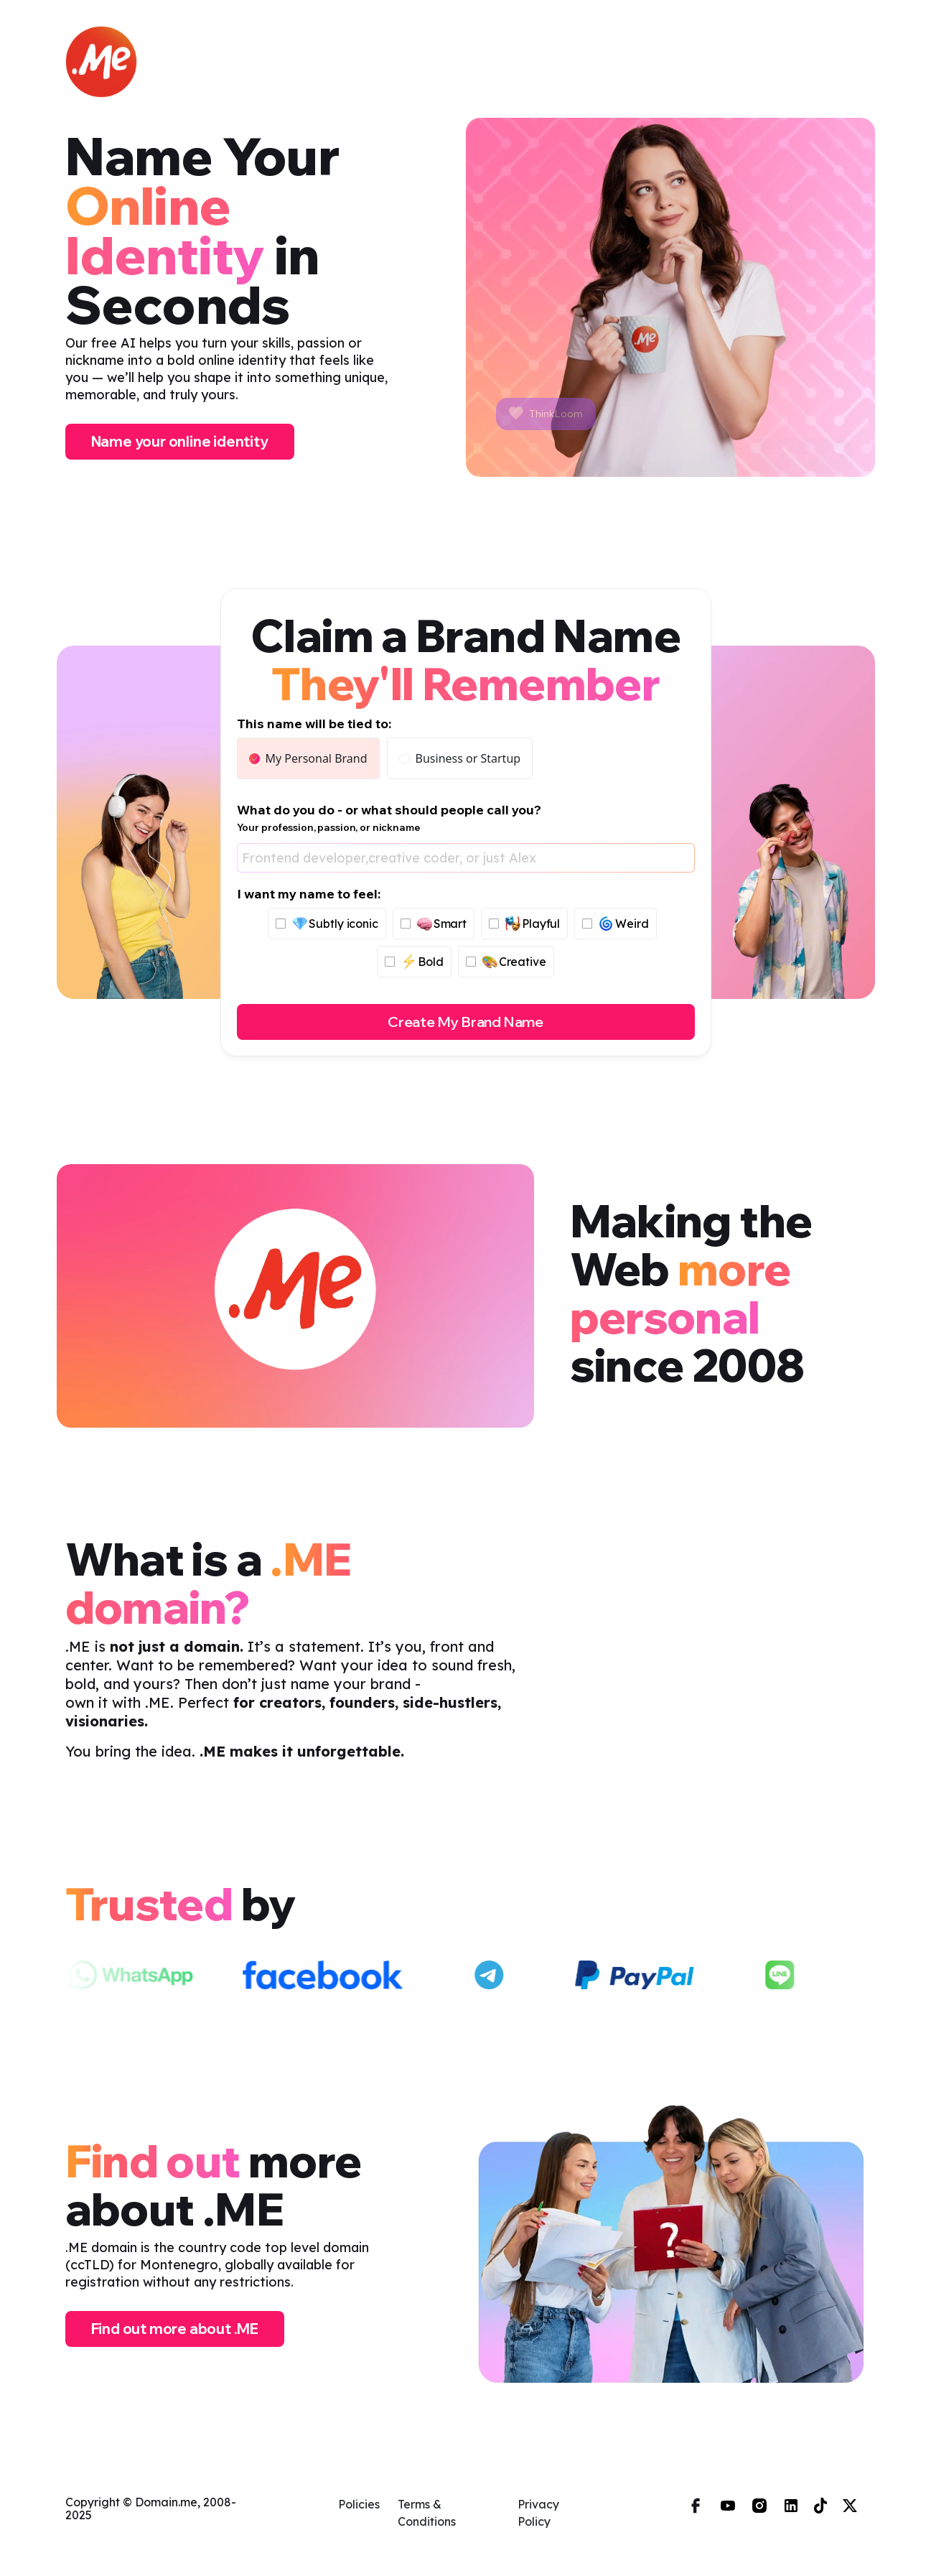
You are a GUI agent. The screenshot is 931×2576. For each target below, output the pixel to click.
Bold (414, 962)
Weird (615, 923)
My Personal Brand (308, 758)
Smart (434, 923)
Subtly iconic (327, 923)
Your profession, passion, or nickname (328, 827)
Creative (506, 962)
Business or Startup (460, 758)
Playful (524, 923)
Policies (359, 2504)
